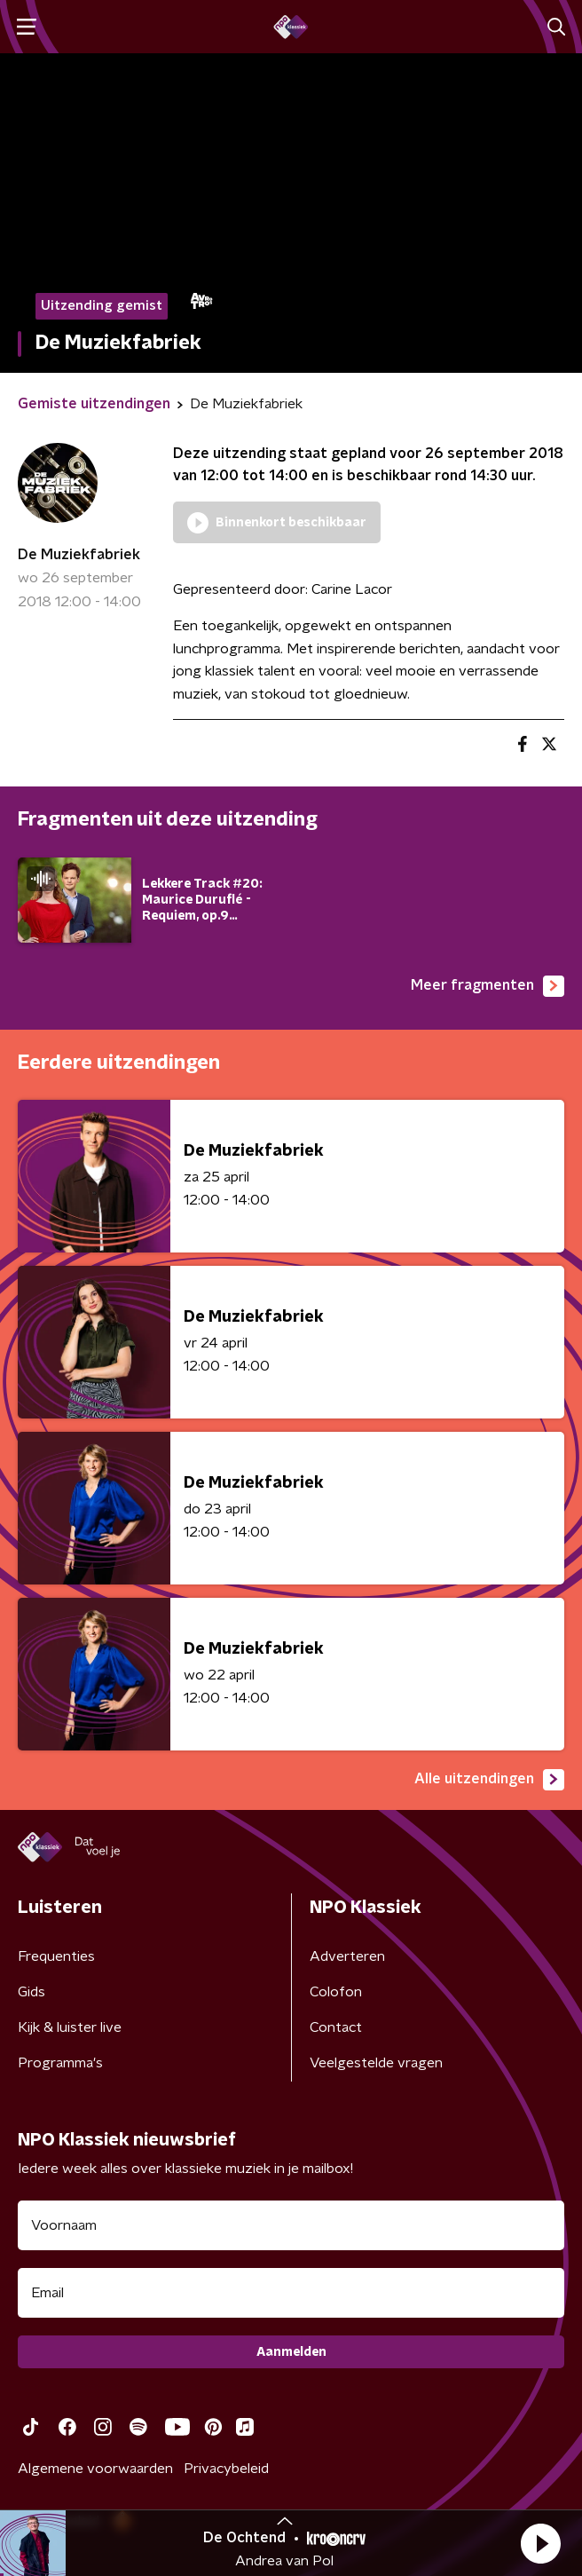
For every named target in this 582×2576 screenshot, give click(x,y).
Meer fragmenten (487, 986)
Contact (336, 2027)
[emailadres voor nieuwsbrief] (291, 2293)
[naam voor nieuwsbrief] (291, 2225)
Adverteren (347, 1956)
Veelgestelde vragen (376, 2063)
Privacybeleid (226, 2468)
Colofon (336, 1992)
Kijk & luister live (70, 2027)
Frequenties (56, 1956)
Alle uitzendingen (489, 1779)
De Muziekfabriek (79, 555)
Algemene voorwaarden (95, 2468)
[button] (540, 2543)
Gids (31, 1992)
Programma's (60, 2063)
